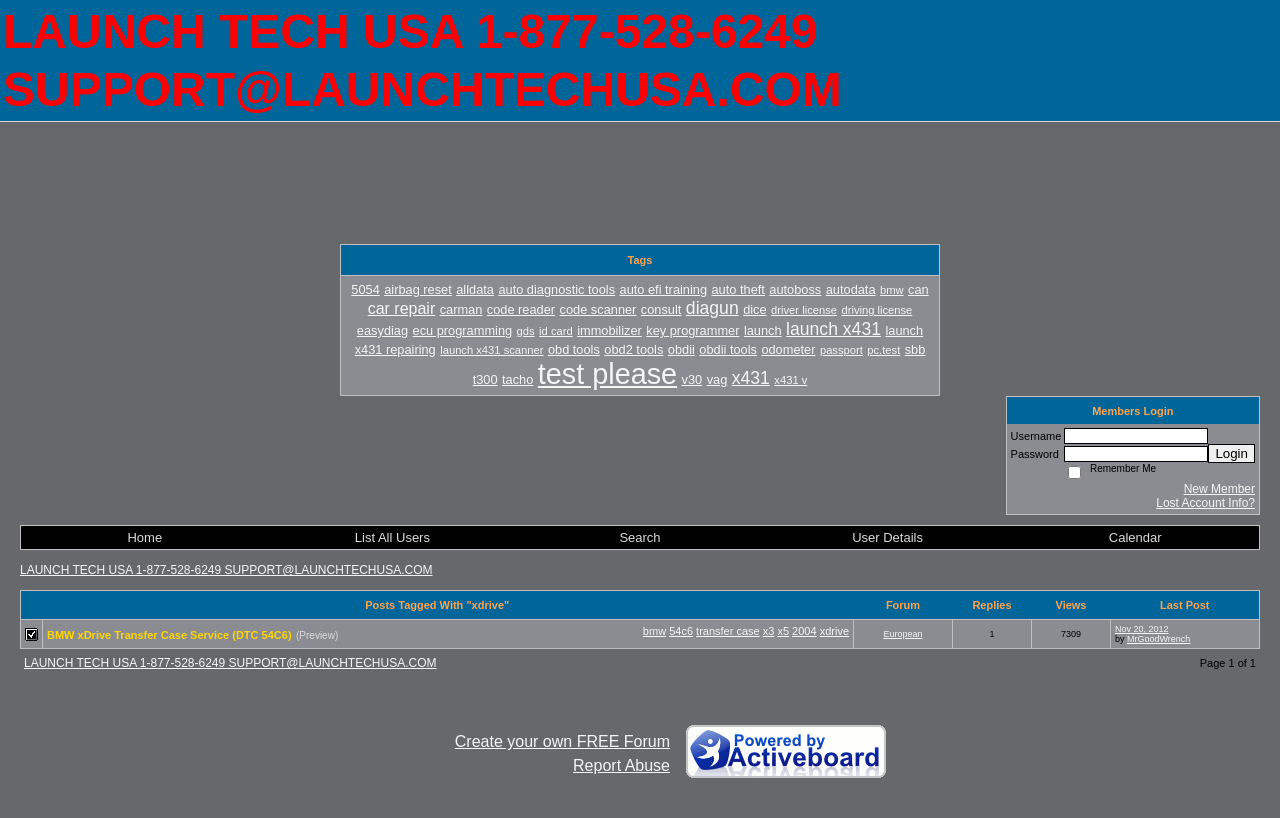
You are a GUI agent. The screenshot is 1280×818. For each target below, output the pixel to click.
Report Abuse (621, 765)
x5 (783, 631)
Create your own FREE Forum (562, 741)
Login (1231, 453)
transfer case (728, 631)
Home (144, 537)
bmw (654, 631)
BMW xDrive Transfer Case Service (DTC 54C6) (169, 635)
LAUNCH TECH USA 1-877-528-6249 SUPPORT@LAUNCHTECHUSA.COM (226, 570)
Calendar (1135, 537)
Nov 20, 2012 (1142, 629)
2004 (804, 631)
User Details (887, 537)
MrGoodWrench (1158, 639)
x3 (769, 631)
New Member (1219, 489)
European (902, 634)
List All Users (392, 537)
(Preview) (317, 635)
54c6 (681, 631)
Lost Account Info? (1205, 503)
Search (639, 537)
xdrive (834, 631)
